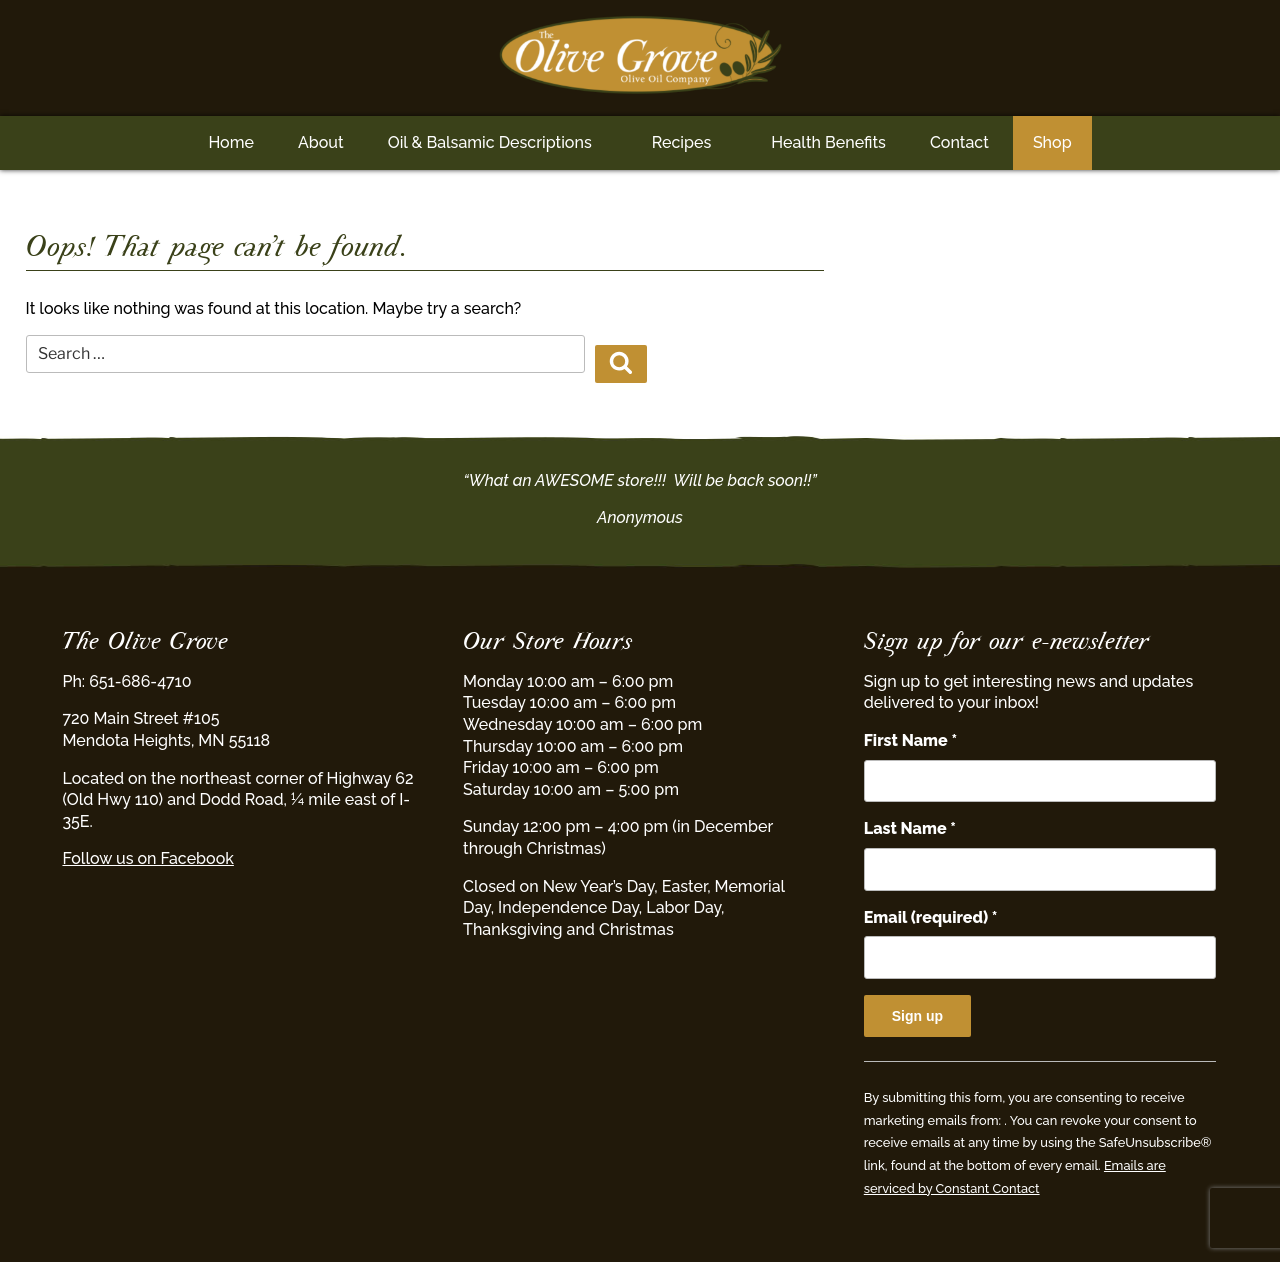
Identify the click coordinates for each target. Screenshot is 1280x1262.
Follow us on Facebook (147, 858)
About (321, 142)
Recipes (681, 142)
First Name (910, 740)
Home (231, 142)
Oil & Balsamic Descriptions (490, 142)
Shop (1052, 142)
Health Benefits (828, 142)
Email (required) (931, 917)
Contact (959, 142)
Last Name (910, 828)
